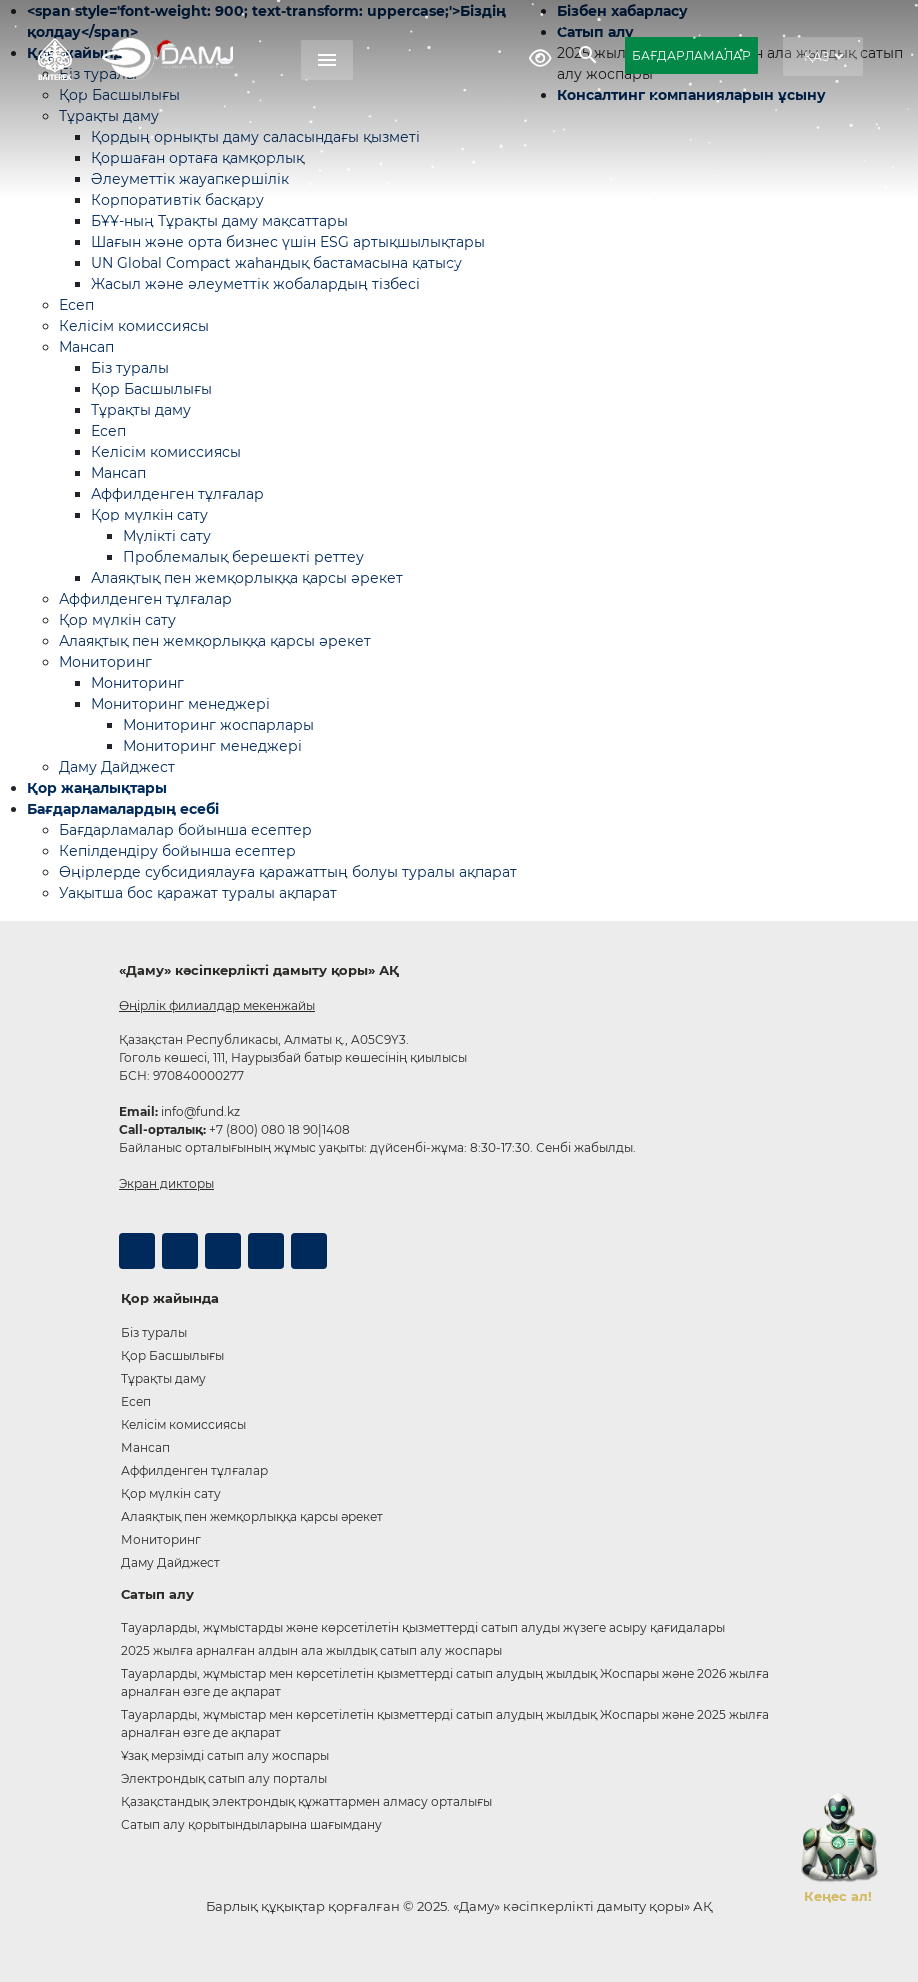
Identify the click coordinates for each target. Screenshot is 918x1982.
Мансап (86, 347)
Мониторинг (105, 662)
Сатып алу (157, 1594)
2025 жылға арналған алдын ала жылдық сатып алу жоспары (311, 1650)
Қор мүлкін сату (149, 515)
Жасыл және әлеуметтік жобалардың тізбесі (255, 284)
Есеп (76, 305)
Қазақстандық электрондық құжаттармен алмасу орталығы (306, 1801)
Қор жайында (170, 1298)
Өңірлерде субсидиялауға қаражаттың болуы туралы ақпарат (288, 872)
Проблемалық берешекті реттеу (243, 557)
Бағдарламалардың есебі (123, 809)
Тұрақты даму (141, 410)
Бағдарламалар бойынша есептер (185, 830)
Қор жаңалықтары (97, 788)
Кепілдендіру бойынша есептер (177, 851)
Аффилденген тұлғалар (177, 494)
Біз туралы (130, 368)
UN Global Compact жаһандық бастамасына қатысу (276, 263)
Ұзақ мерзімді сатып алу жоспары (225, 1755)
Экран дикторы (166, 1183)
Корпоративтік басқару (177, 200)
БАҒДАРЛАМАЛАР (691, 55)
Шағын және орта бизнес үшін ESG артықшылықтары (288, 242)
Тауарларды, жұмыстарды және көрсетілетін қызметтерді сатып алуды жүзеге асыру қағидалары (423, 1627)
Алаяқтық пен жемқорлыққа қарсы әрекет (247, 578)
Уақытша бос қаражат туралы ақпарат (198, 893)
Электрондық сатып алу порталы (224, 1778)
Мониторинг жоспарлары (218, 725)
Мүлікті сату (167, 536)
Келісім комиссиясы (134, 326)
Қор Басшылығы (151, 389)
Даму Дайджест (117, 767)
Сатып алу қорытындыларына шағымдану (251, 1824)
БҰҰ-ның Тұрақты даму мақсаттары (219, 221)
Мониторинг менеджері (180, 704)
